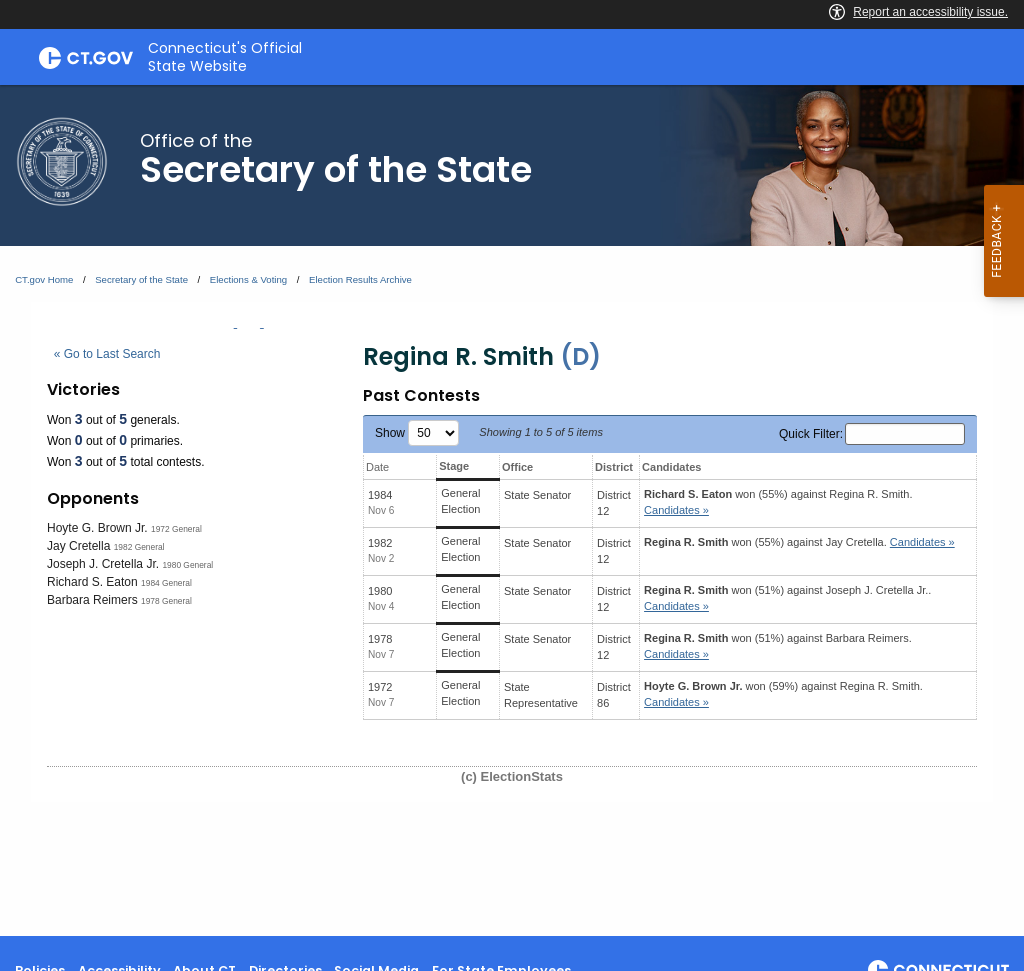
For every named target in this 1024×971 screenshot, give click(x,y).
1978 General (166, 601)
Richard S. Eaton (92, 582)
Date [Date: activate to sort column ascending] (377, 467)
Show (417, 433)
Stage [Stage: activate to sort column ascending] (454, 466)
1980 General (187, 565)
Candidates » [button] (676, 510)
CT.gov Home (44, 279)
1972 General (176, 529)
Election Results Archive (360, 279)
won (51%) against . (787, 598)
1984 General (166, 583)
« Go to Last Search (107, 354)
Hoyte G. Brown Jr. (97, 528)
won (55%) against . (778, 502)
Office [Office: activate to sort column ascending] (517, 467)
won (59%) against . (783, 694)
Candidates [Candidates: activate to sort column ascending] (671, 467)
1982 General (139, 547)
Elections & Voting (248, 279)
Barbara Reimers (92, 600)
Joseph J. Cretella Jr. (103, 564)
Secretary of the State (141, 279)
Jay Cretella (78, 546)
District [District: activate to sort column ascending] (614, 467)
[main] (512, 510)
